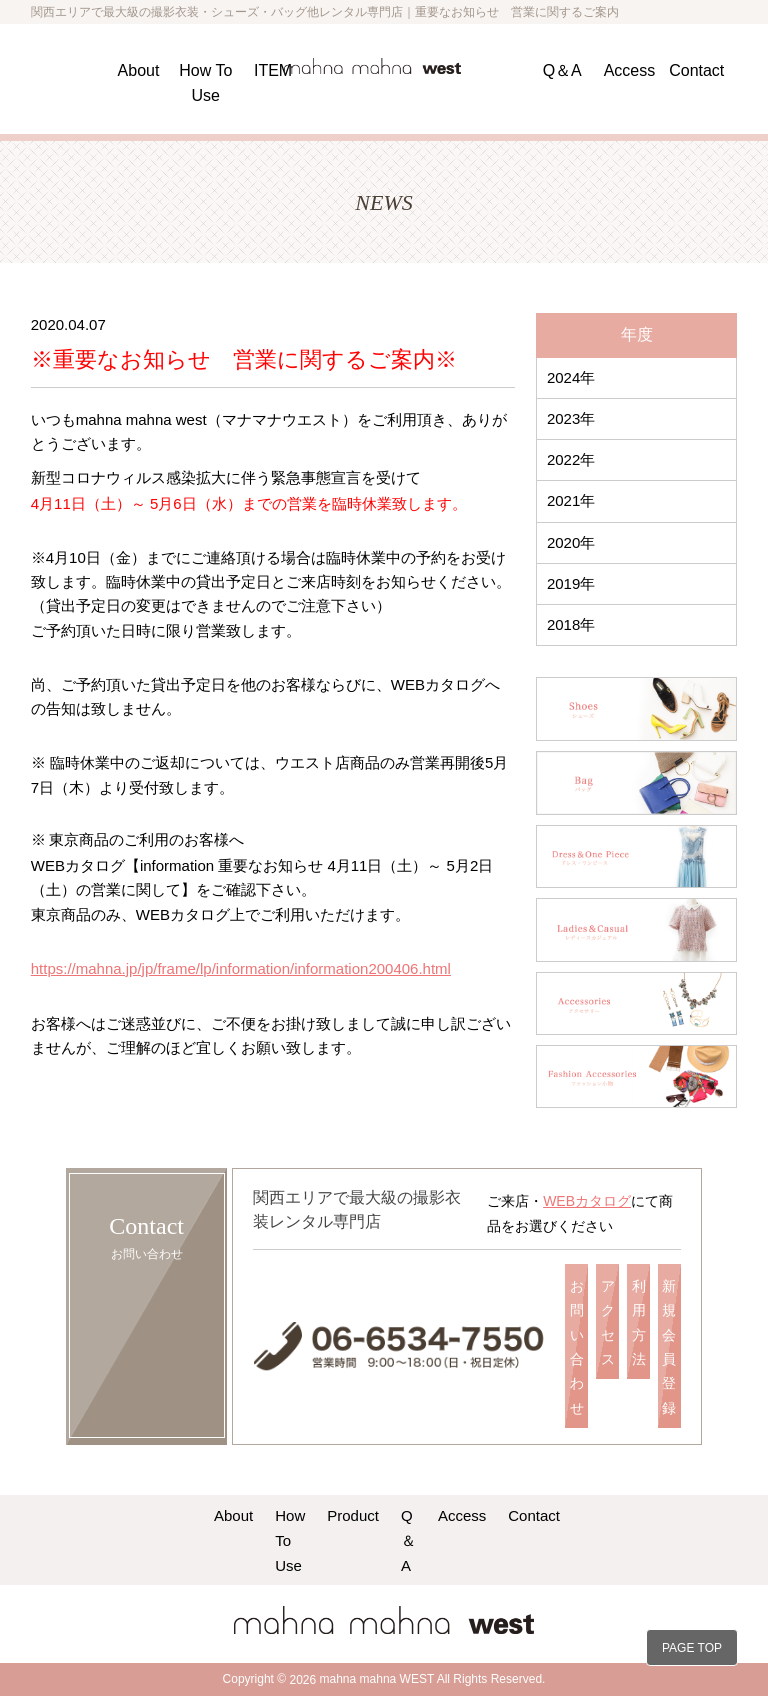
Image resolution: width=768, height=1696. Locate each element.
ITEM (273, 70)
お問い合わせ (577, 1346)
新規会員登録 (669, 1346)
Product (353, 1515)
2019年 (571, 583)
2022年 (571, 459)
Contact (696, 70)
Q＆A (562, 70)
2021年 (571, 500)
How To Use (290, 1540)
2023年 (571, 418)
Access (630, 70)
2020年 (571, 542)
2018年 (571, 624)
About (139, 70)
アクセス (608, 1322)
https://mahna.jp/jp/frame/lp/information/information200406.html (241, 968)
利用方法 (639, 1322)
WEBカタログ (587, 1201)
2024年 (571, 377)
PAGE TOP (692, 1648)
